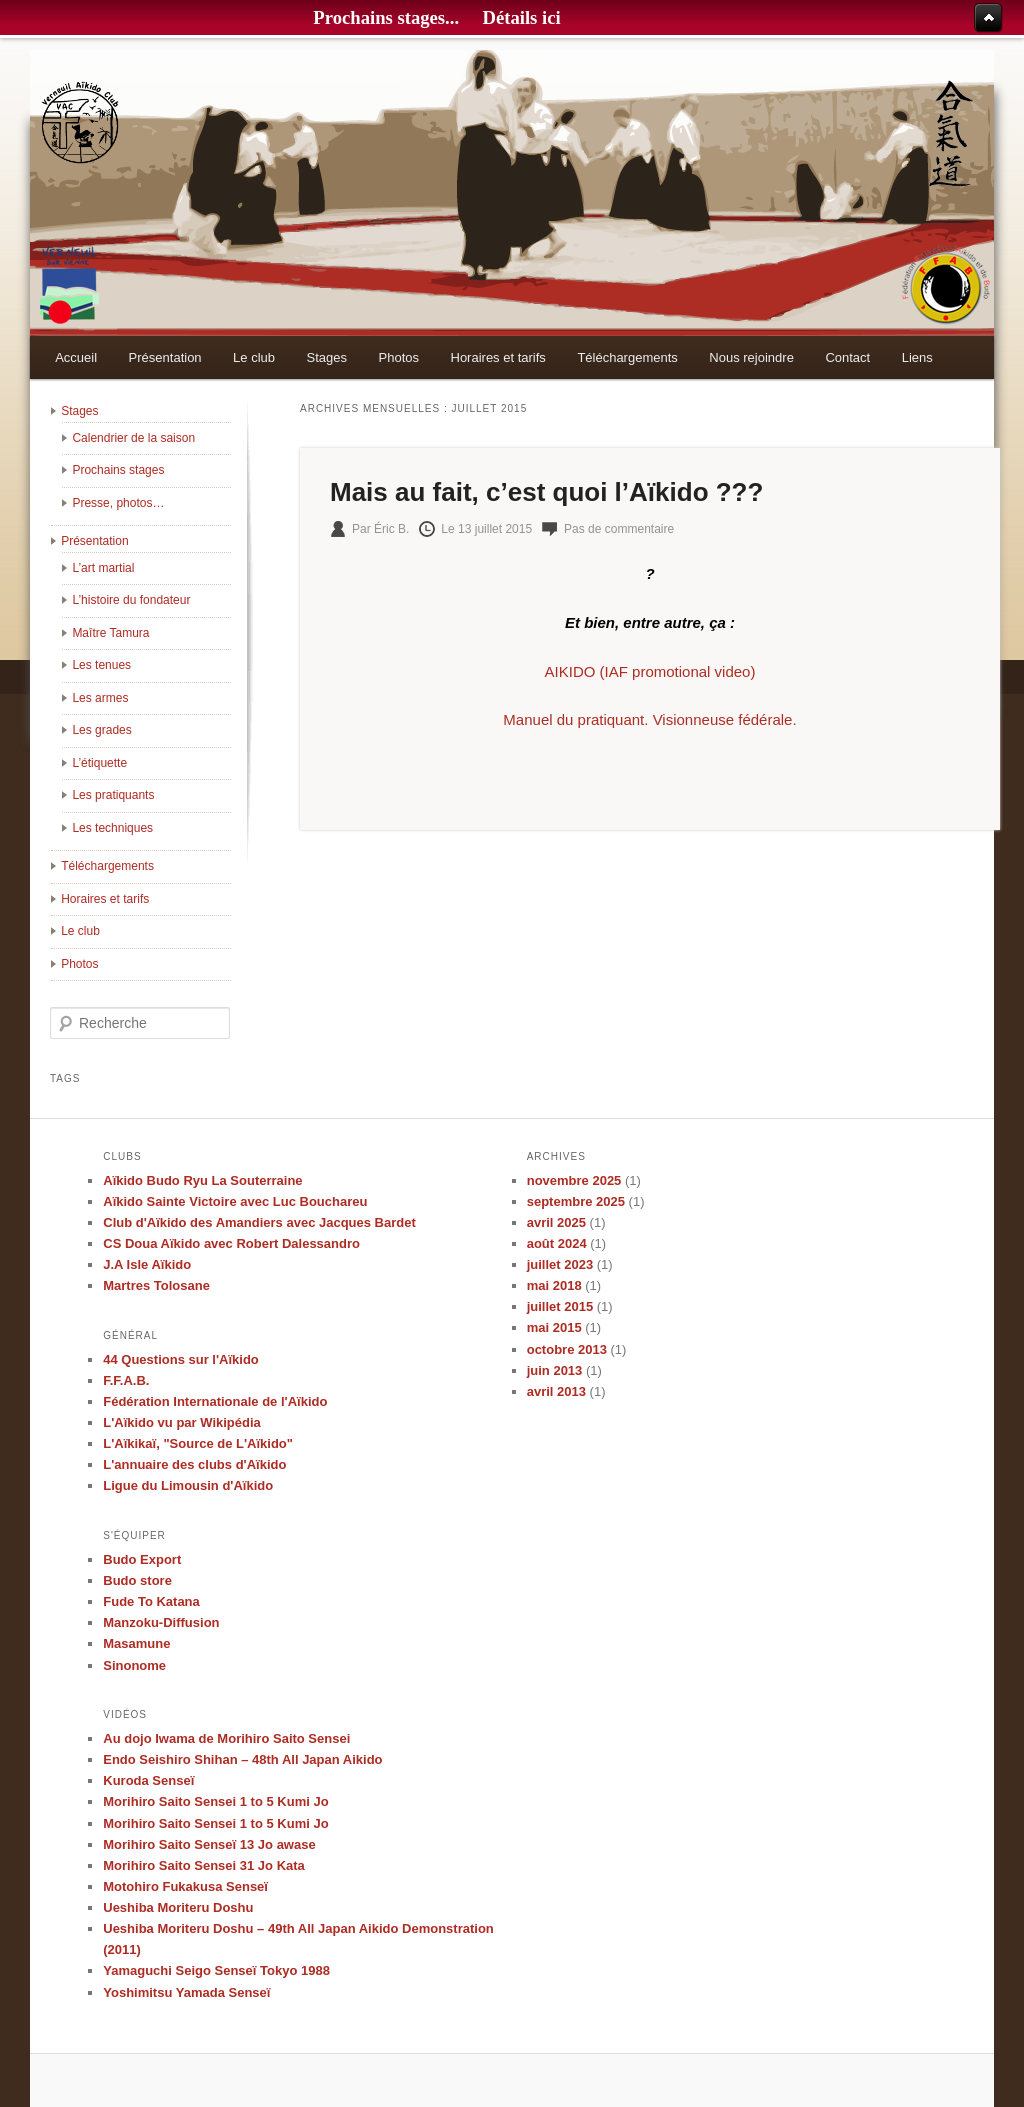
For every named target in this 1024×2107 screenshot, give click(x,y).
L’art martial (103, 568)
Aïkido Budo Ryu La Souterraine (202, 1180)
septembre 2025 (576, 1201)
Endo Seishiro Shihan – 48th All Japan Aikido (242, 1759)
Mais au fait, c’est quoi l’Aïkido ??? (546, 492)
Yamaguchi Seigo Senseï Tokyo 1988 (216, 1970)
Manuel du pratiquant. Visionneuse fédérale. (649, 719)
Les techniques (112, 828)
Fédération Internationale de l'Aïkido (215, 1401)
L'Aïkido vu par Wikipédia (182, 1422)
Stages (327, 357)
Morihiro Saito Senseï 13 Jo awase (209, 1844)
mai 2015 (554, 1327)
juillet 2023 (560, 1264)
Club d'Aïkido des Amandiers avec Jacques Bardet (259, 1222)
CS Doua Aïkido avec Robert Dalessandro (231, 1243)
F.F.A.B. (126, 1380)
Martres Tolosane (156, 1285)
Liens (917, 357)
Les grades (101, 730)
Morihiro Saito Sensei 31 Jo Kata (204, 1865)
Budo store (137, 1580)
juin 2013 (555, 1370)
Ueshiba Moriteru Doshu (178, 1907)
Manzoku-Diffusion (161, 1622)
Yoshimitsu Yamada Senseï (186, 1992)
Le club (254, 357)
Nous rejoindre (751, 357)
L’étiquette (99, 763)
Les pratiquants (113, 795)
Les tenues (101, 665)
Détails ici (521, 17)
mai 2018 (554, 1285)
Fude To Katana (151, 1601)
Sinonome (134, 1665)
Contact (847, 357)
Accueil (76, 357)
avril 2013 (556, 1391)
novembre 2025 (574, 1180)
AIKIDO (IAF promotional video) (650, 671)
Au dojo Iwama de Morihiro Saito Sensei (226, 1738)
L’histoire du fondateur (131, 600)
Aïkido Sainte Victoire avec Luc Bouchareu (235, 1201)
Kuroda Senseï (148, 1780)
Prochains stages (118, 470)
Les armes (100, 698)
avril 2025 (556, 1222)
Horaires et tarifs (498, 357)
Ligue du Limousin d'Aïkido (188, 1485)
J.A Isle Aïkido (147, 1264)
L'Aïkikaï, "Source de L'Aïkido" (198, 1443)
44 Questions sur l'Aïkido (181, 1359)
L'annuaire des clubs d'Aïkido (194, 1464)
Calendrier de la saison (133, 438)
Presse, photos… (118, 503)
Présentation (165, 357)
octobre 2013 (567, 1349)
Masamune (136, 1643)
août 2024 (557, 1243)
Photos (399, 357)
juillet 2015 (560, 1306)
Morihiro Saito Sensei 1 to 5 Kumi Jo (215, 1801)
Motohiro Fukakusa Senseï (185, 1886)
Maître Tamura (110, 633)
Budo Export (142, 1559)
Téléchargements (627, 357)
